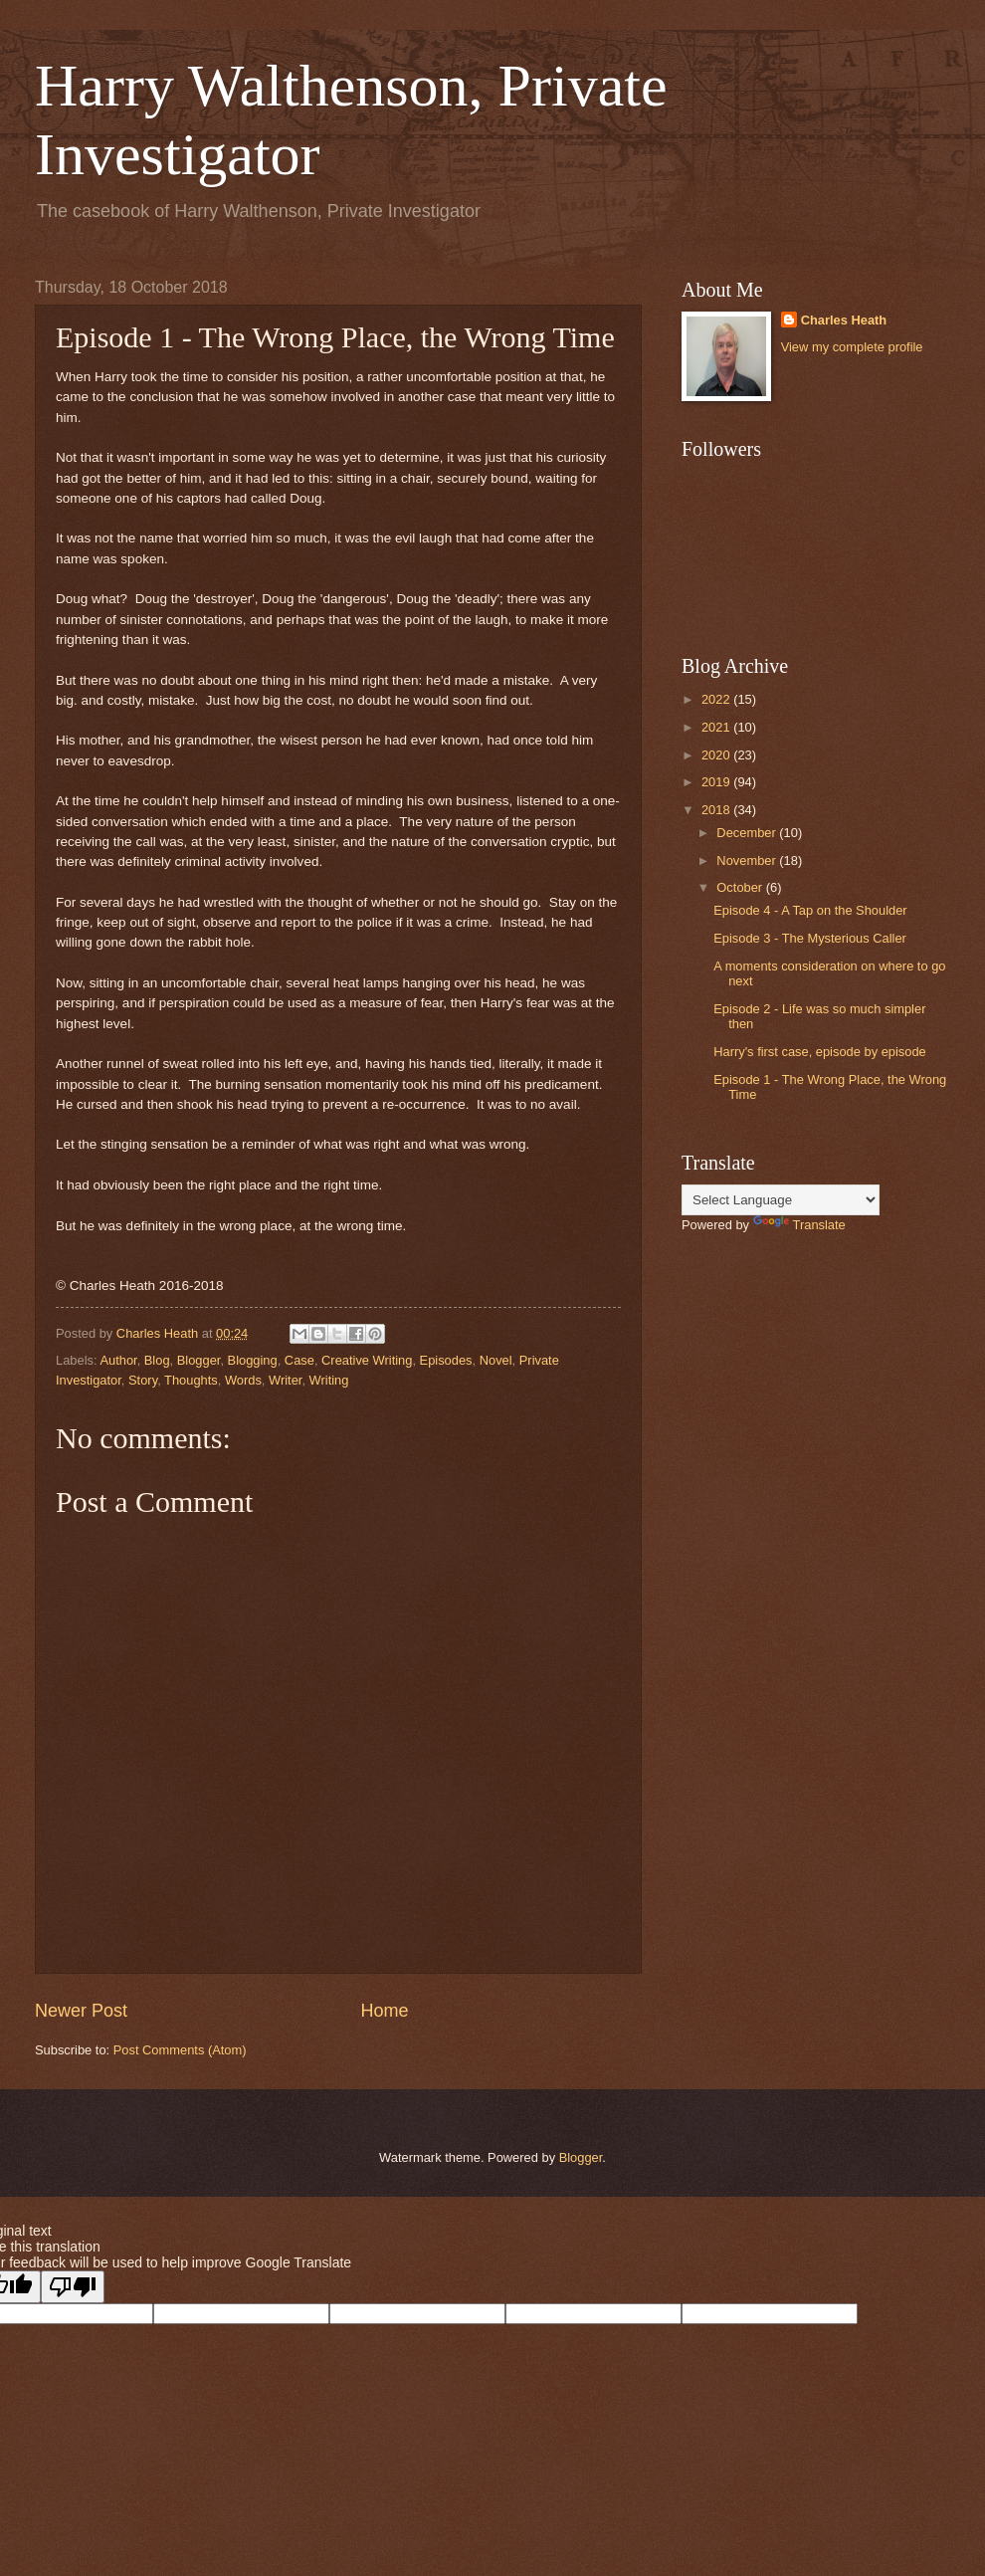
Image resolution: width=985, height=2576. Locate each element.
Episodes (446, 1360)
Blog (157, 1360)
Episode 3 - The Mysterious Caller (809, 938)
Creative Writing (366, 1360)
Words (243, 1380)
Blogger (199, 1360)
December (747, 832)
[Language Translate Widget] (781, 1199)
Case (299, 1360)
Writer (285, 1380)
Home (385, 2011)
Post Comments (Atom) (180, 2049)
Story (142, 1380)
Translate (799, 1224)
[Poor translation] (72, 2286)
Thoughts (191, 1380)
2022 (717, 699)
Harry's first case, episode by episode (819, 1051)
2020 (717, 755)
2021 (717, 727)
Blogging (253, 1360)
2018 (717, 809)
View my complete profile (852, 346)
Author (117, 1360)
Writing (329, 1380)
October (740, 887)
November (747, 860)
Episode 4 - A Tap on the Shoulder (809, 910)
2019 (717, 781)
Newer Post (81, 2011)
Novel (496, 1360)
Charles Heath (844, 320)
